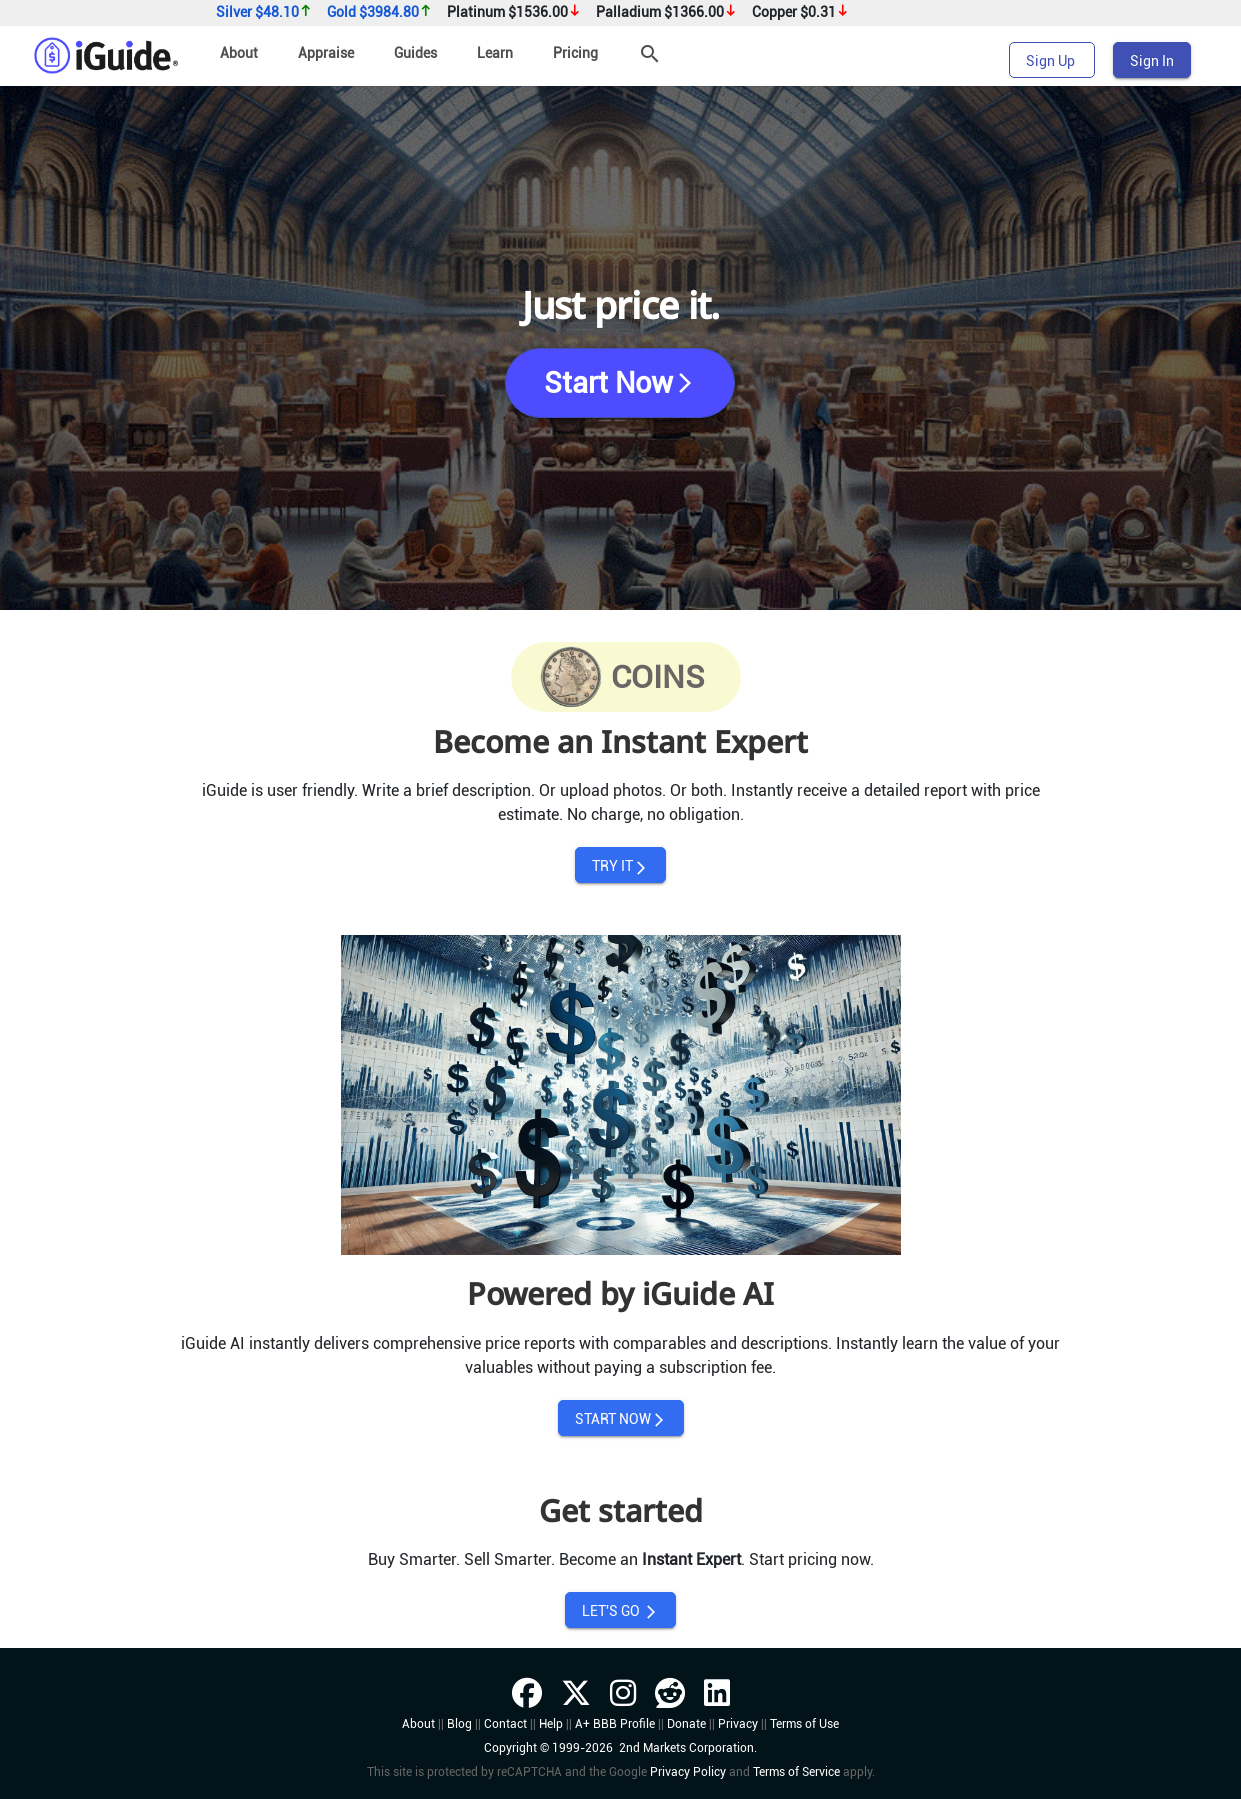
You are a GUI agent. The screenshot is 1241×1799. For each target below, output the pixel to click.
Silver (264, 12)
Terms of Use (804, 1724)
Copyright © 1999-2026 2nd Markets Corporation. (620, 1748)
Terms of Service (796, 1772)
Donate (686, 1724)
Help (551, 1724)
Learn (495, 53)
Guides (415, 53)
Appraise (326, 53)
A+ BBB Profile (615, 1724)
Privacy (738, 1724)
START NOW (621, 1419)
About (239, 53)
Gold (379, 12)
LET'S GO (620, 1611)
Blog (459, 1724)
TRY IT (620, 866)
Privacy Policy (688, 1772)
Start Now (620, 383)
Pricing (575, 53)
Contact (505, 1724)
